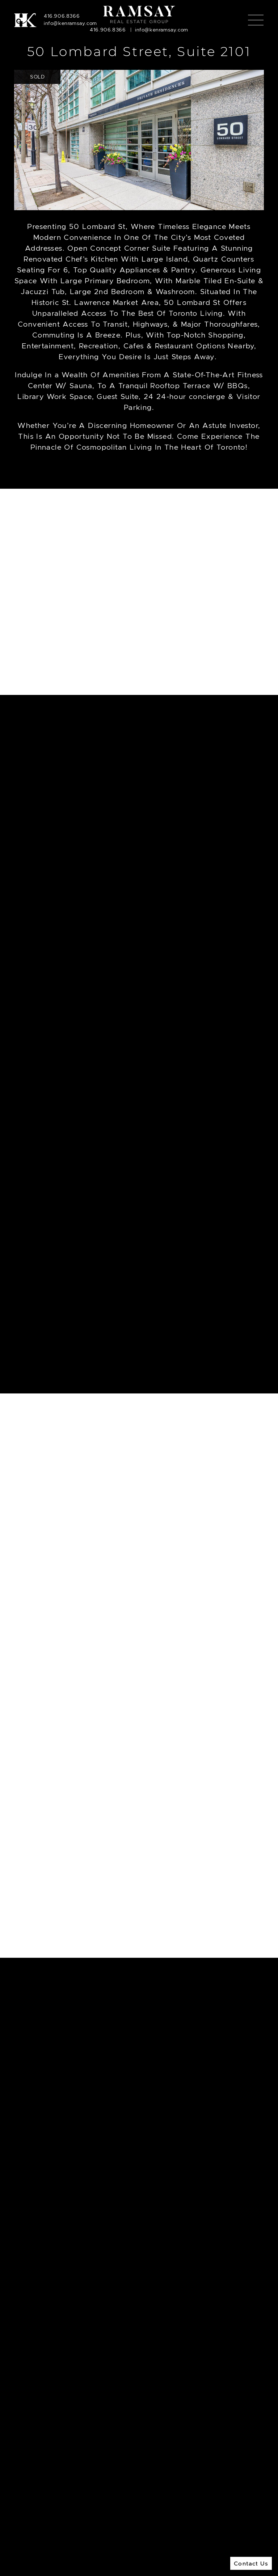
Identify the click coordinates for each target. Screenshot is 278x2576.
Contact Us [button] (251, 2563)
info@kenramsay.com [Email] (70, 23)
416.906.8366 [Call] (62, 16)
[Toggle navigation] (256, 20)
